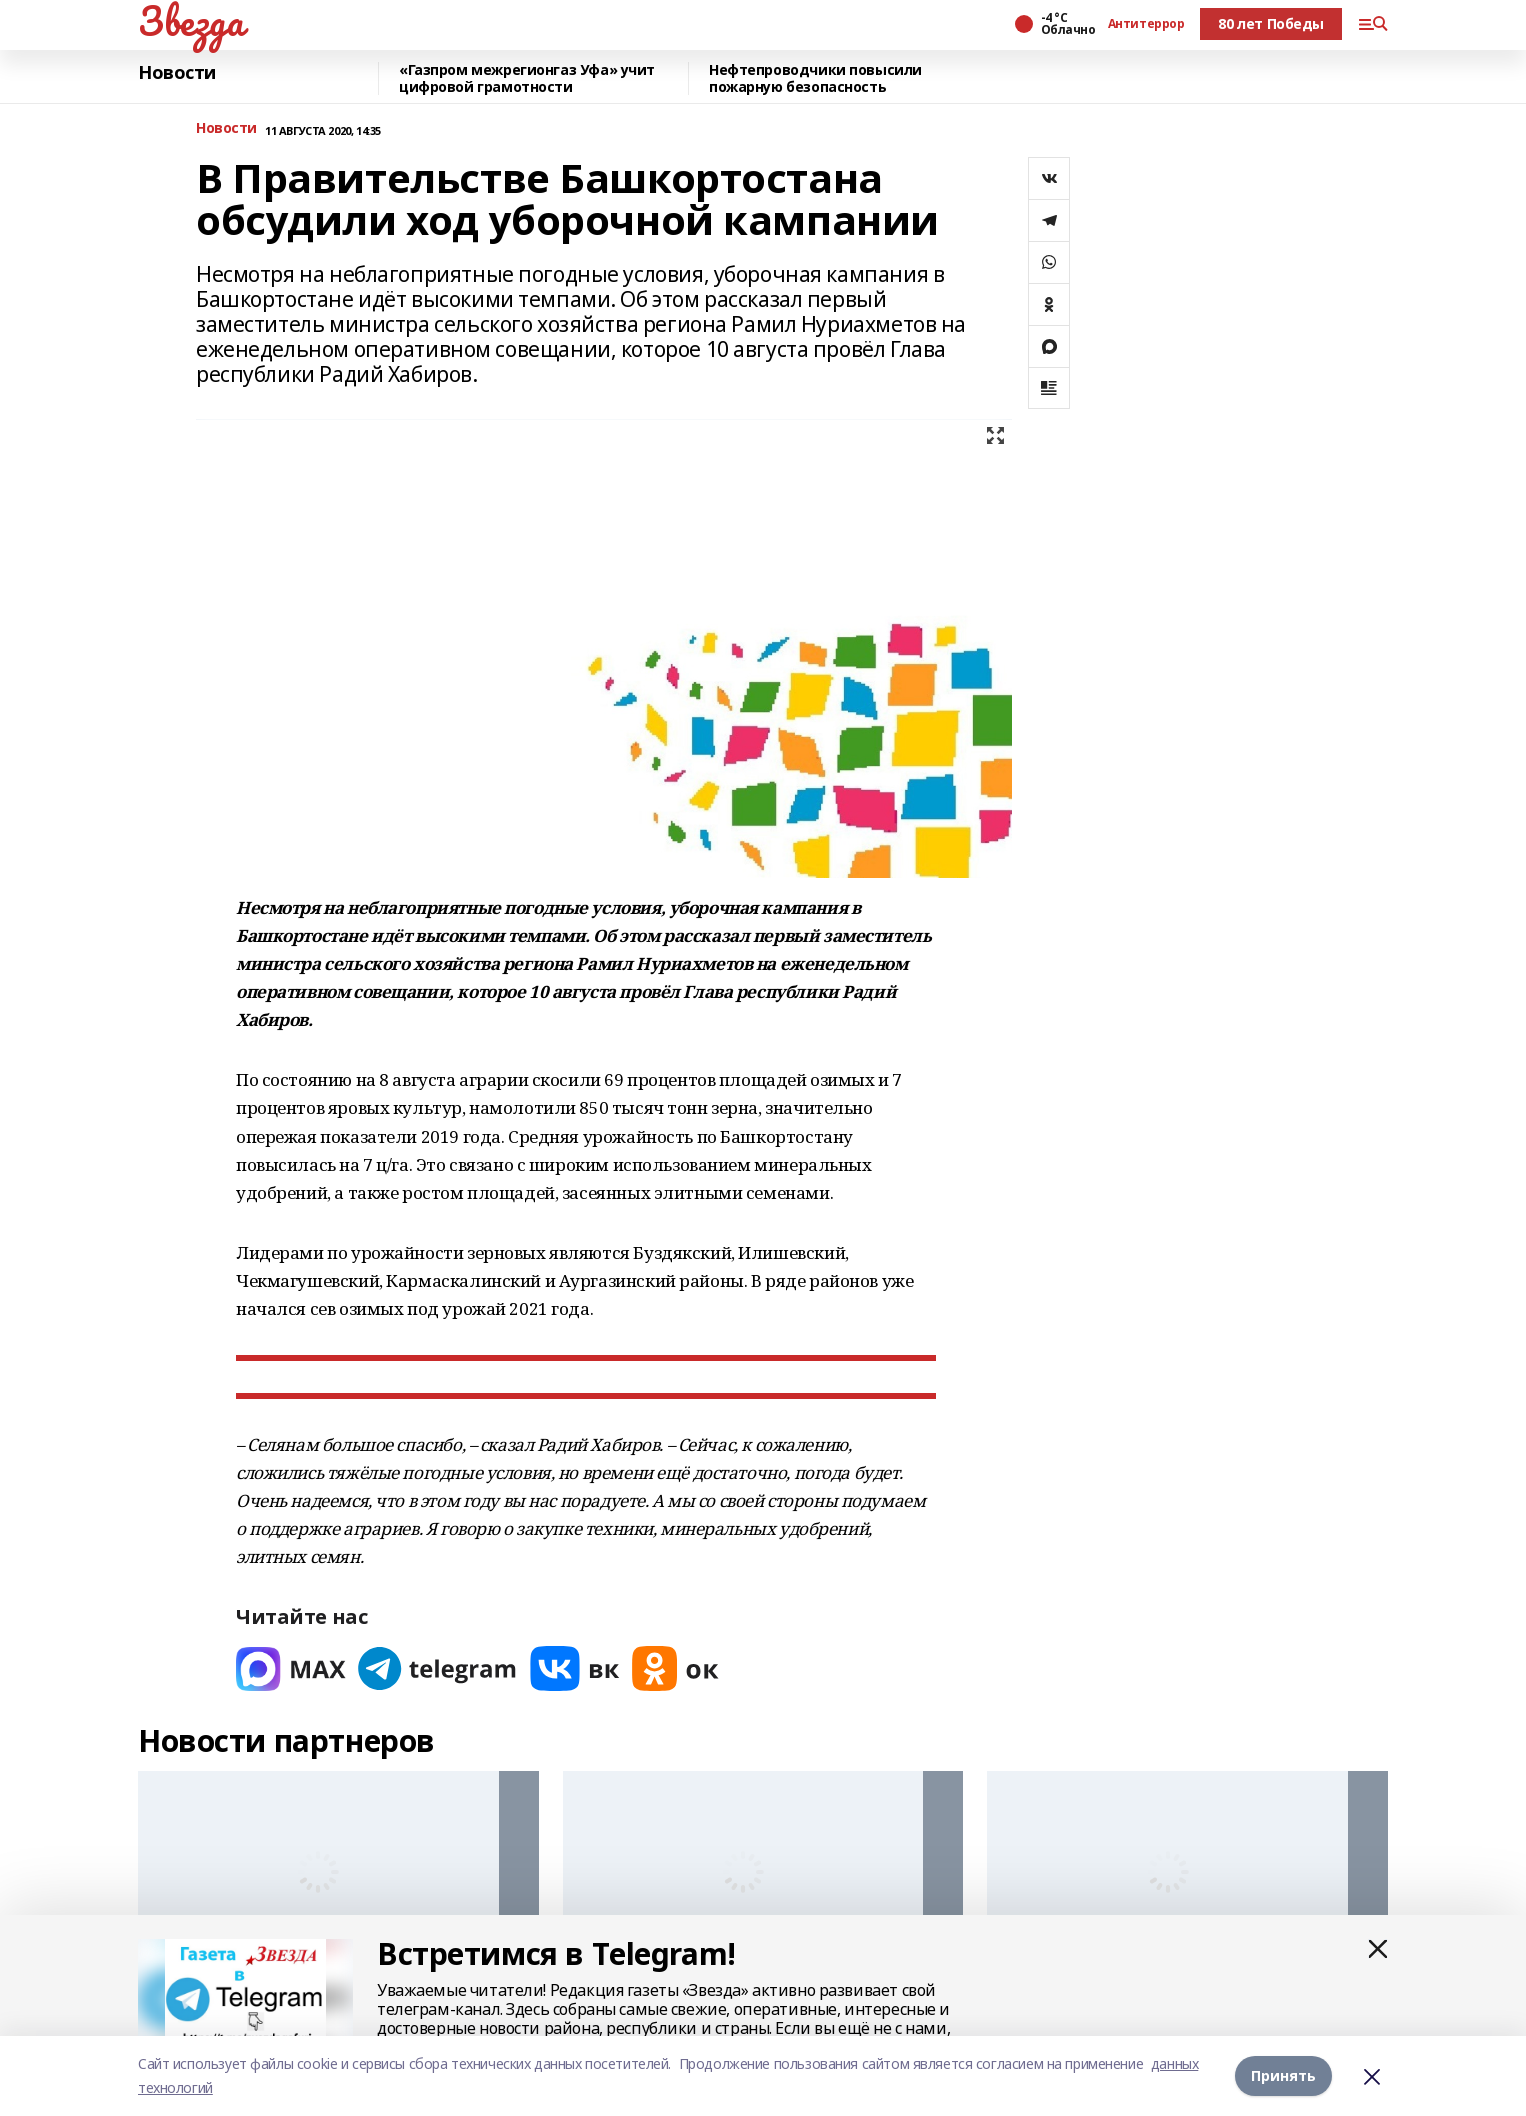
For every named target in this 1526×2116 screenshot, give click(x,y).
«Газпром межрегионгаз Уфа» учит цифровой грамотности (527, 78)
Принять (1283, 2075)
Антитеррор (1146, 24)
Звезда (190, 21)
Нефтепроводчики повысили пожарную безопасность (815, 78)
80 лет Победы (1271, 23)
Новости (177, 73)
